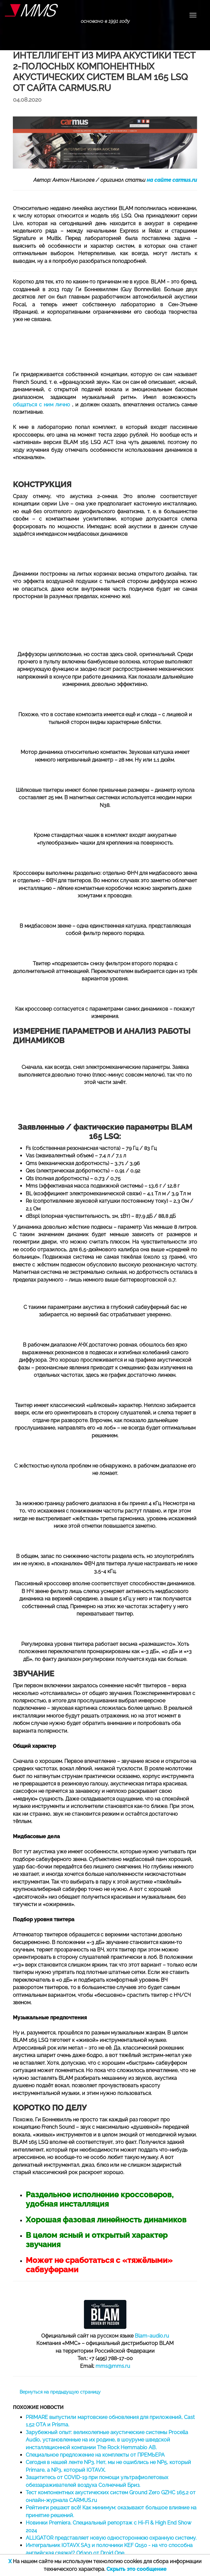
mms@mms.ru (113, 2366)
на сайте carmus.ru (172, 180)
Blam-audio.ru (152, 2336)
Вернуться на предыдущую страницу (60, 2392)
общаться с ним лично (42, 405)
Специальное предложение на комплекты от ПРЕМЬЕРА (95, 2455)
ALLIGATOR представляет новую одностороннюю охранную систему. (111, 2538)
